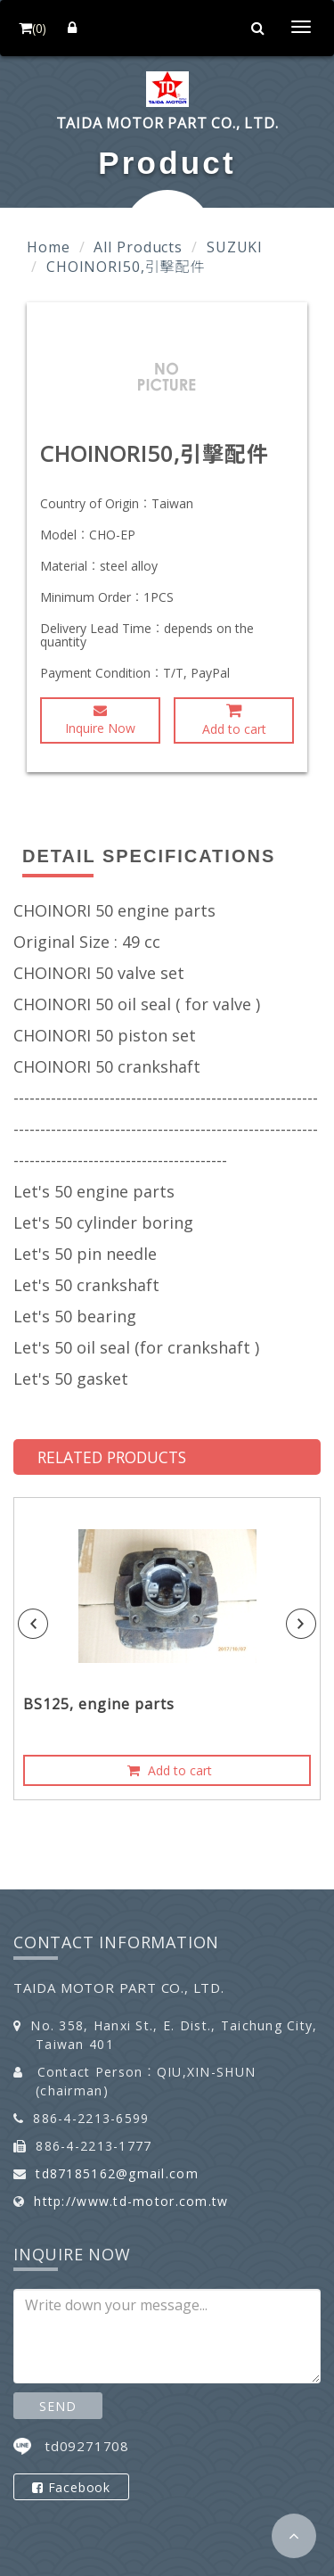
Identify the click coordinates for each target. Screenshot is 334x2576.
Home (48, 247)
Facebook (71, 2487)
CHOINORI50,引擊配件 (126, 266)
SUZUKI (235, 247)
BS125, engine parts (99, 1704)
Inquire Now (100, 720)
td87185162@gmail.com (117, 2173)
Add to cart (234, 719)
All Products (138, 247)
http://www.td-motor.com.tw (131, 2201)
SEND (57, 2406)
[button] (294, 2536)
